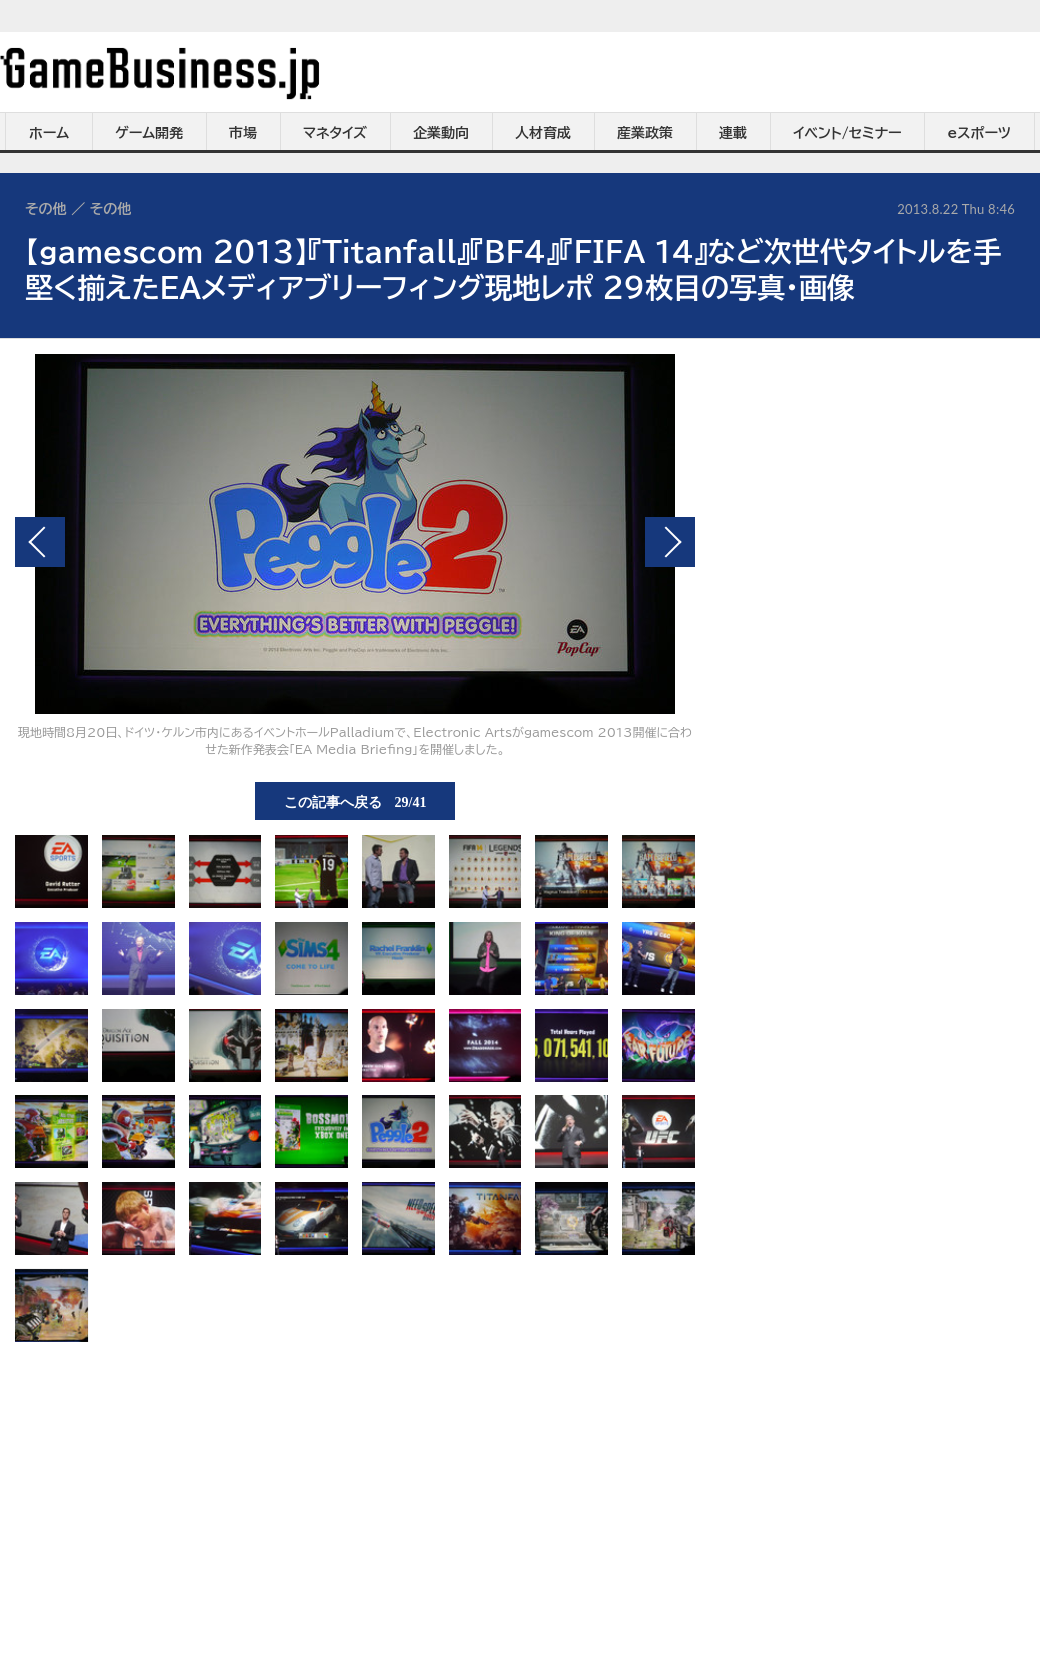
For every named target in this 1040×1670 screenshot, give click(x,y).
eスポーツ (979, 133)
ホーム (49, 133)
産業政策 (645, 133)
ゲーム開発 (149, 133)
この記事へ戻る (355, 801)
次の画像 (670, 542)
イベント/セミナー (847, 133)
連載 (733, 133)
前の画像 (40, 542)
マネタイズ (335, 133)
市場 (243, 133)
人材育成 (543, 133)
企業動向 (441, 133)
